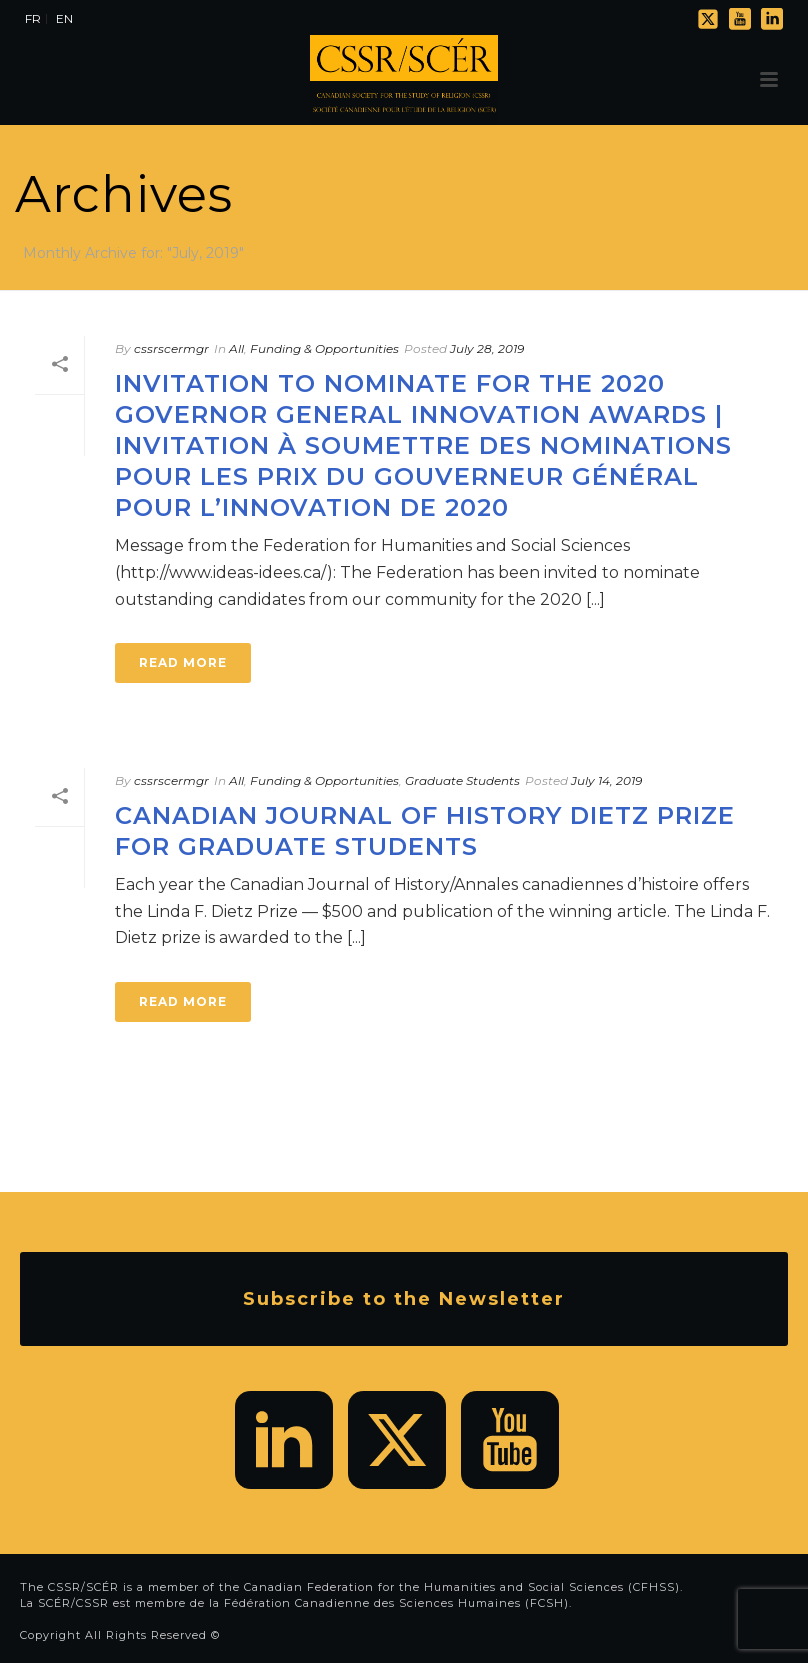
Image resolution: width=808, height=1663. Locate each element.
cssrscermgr (171, 348)
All (236, 348)
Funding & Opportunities (324, 348)
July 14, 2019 (606, 780)
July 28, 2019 (487, 348)
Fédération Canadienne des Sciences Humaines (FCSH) (396, 1603)
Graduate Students (462, 780)
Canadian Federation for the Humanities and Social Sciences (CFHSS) (462, 1587)
